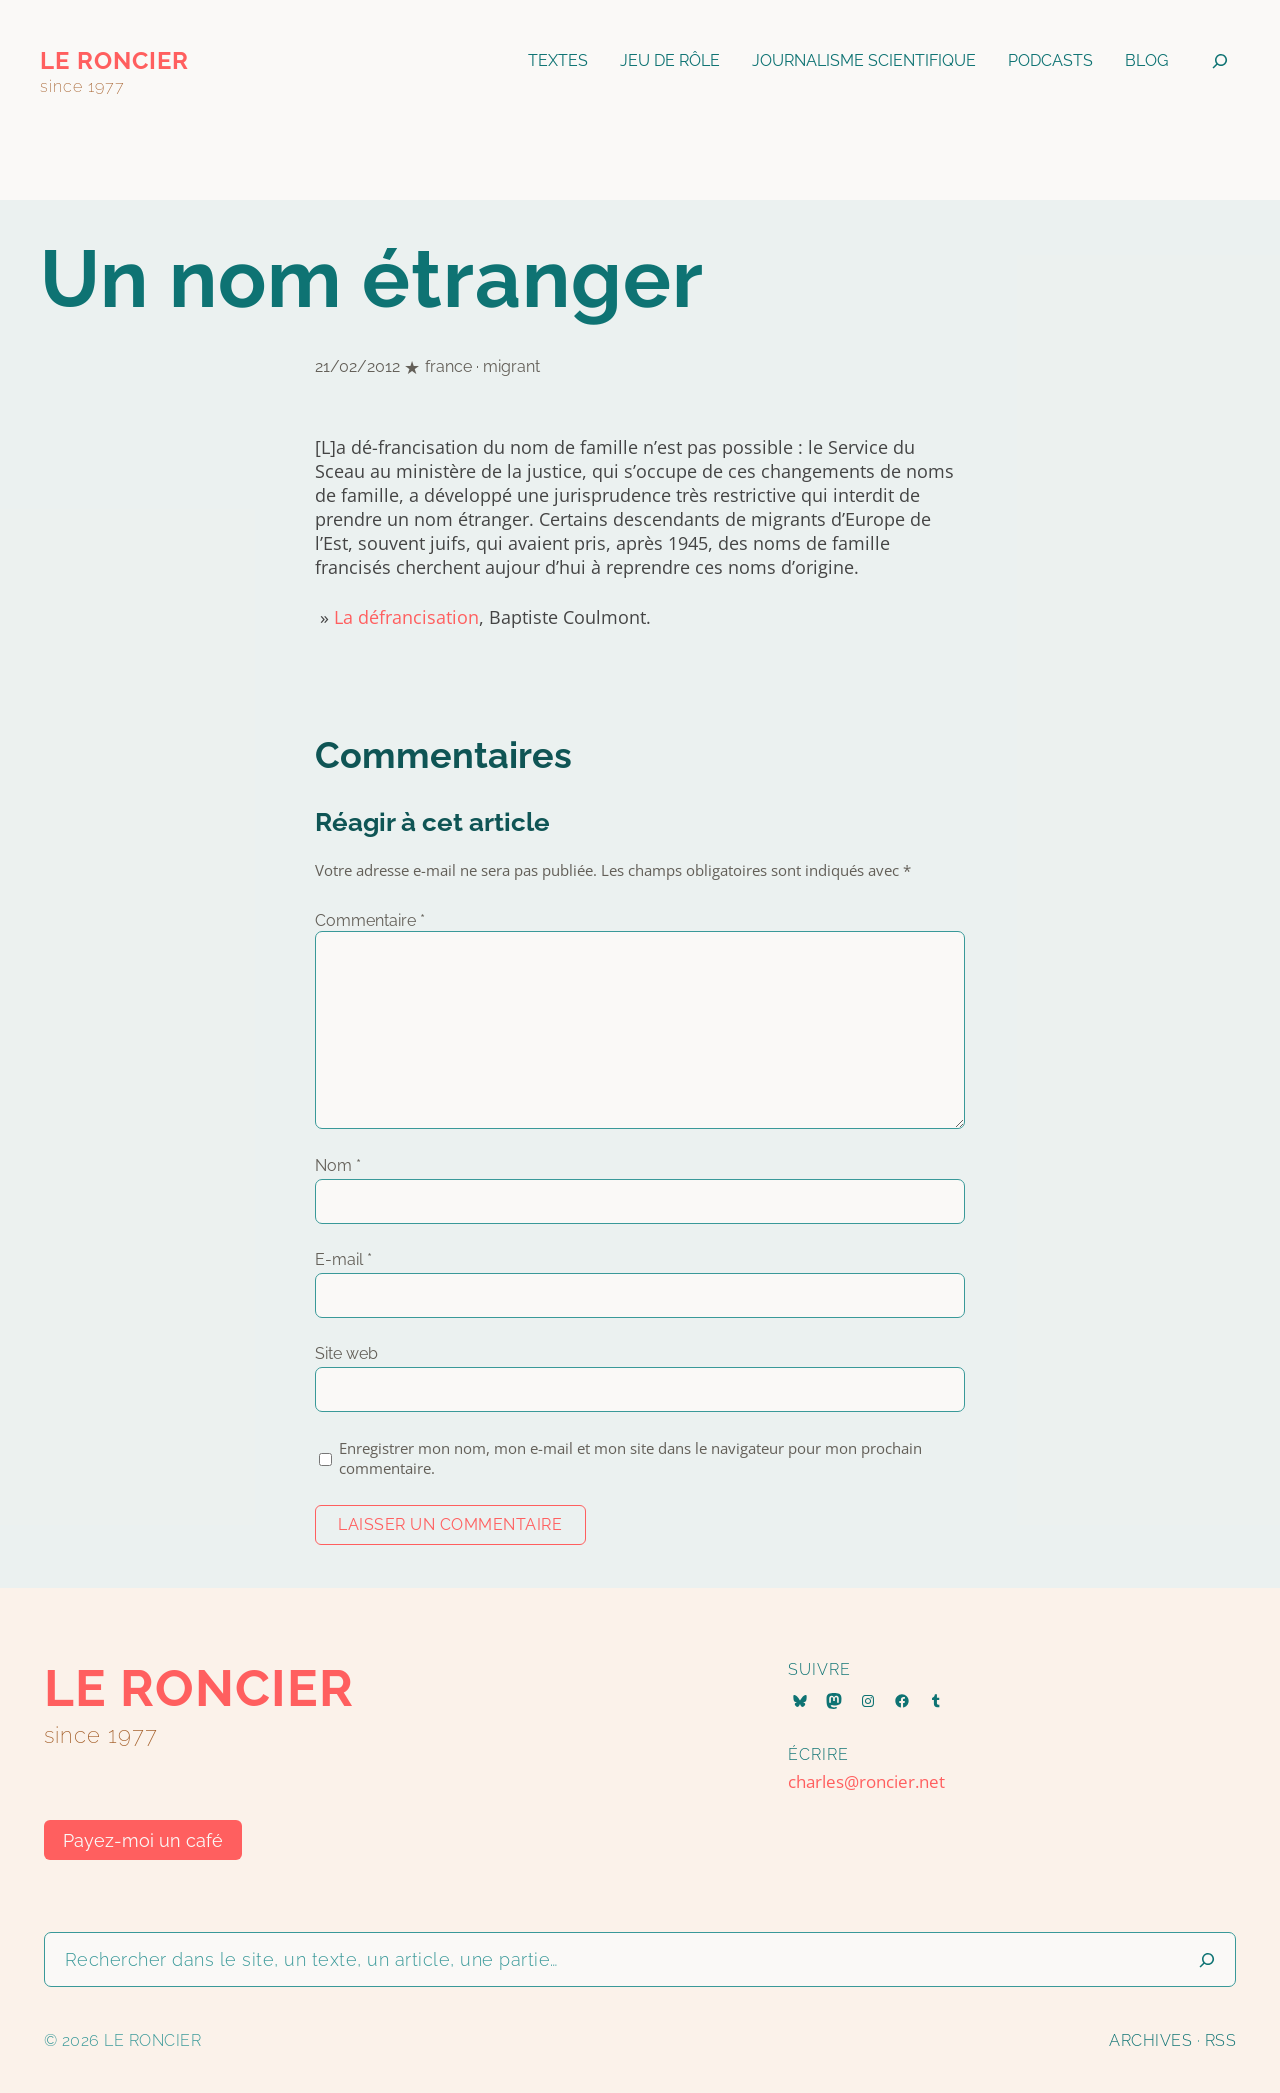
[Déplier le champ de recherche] (1220, 61)
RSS (1221, 2040)
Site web (346, 1353)
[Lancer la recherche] (1207, 1959)
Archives (1150, 2040)
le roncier (114, 60)
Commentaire (370, 920)
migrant (511, 366)
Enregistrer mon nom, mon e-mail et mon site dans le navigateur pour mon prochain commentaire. (630, 1458)
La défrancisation (406, 617)
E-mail (343, 1259)
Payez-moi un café (143, 1840)
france (448, 366)
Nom (338, 1165)
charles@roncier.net (866, 1781)
